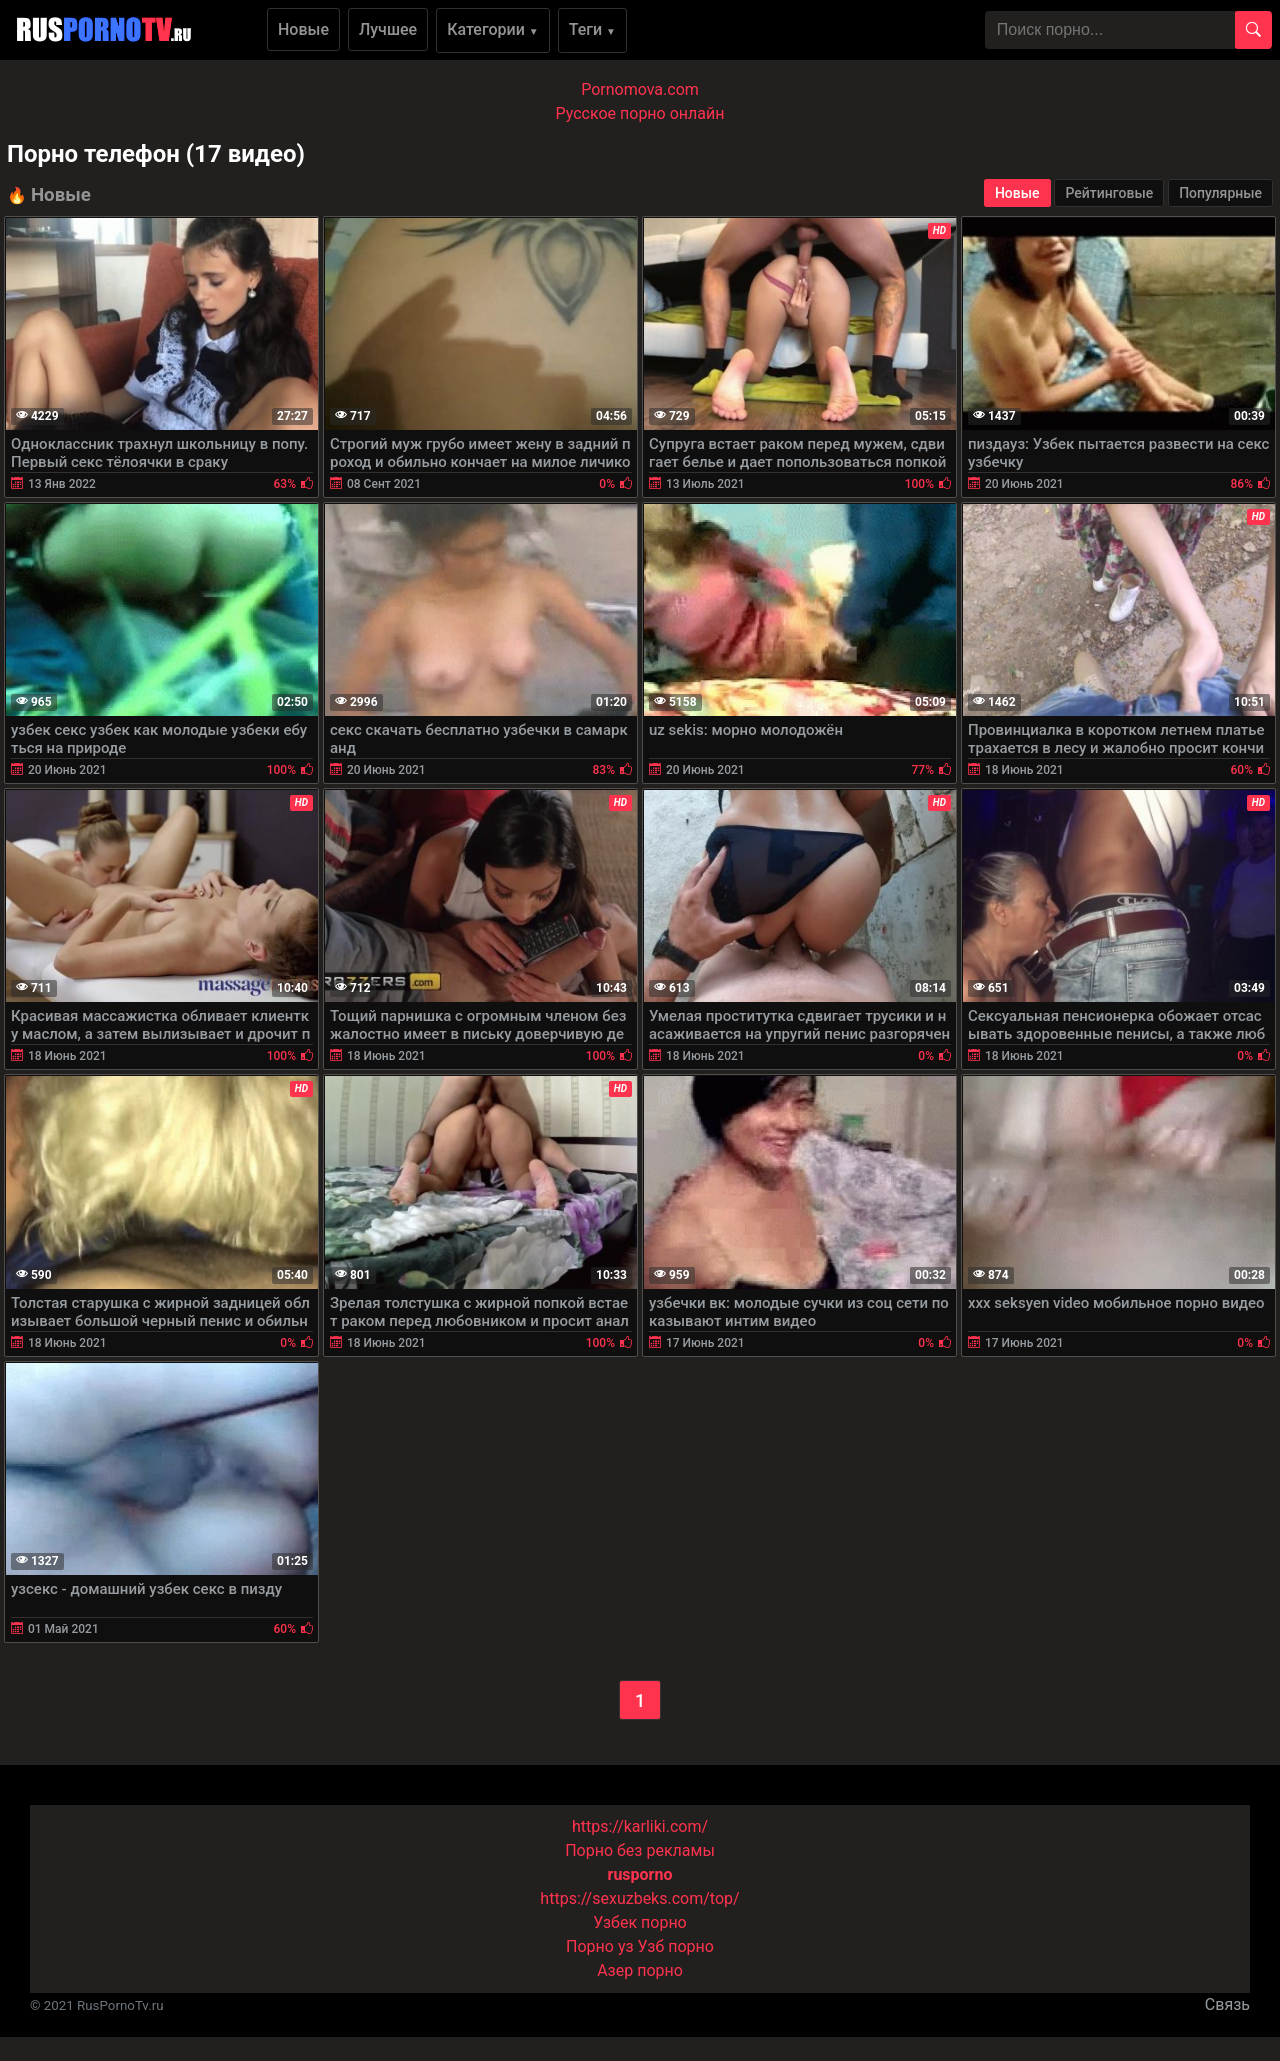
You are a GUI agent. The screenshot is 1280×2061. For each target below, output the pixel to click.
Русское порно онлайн (640, 113)
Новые (303, 29)
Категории (493, 29)
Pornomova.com (640, 89)
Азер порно (640, 1970)
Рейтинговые (1109, 193)
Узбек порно (640, 1922)
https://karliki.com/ (640, 1826)
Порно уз (600, 1946)
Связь (1227, 2004)
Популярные (1220, 193)
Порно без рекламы (640, 1850)
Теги (592, 29)
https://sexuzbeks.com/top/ (639, 1898)
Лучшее (388, 29)
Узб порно (676, 1946)
